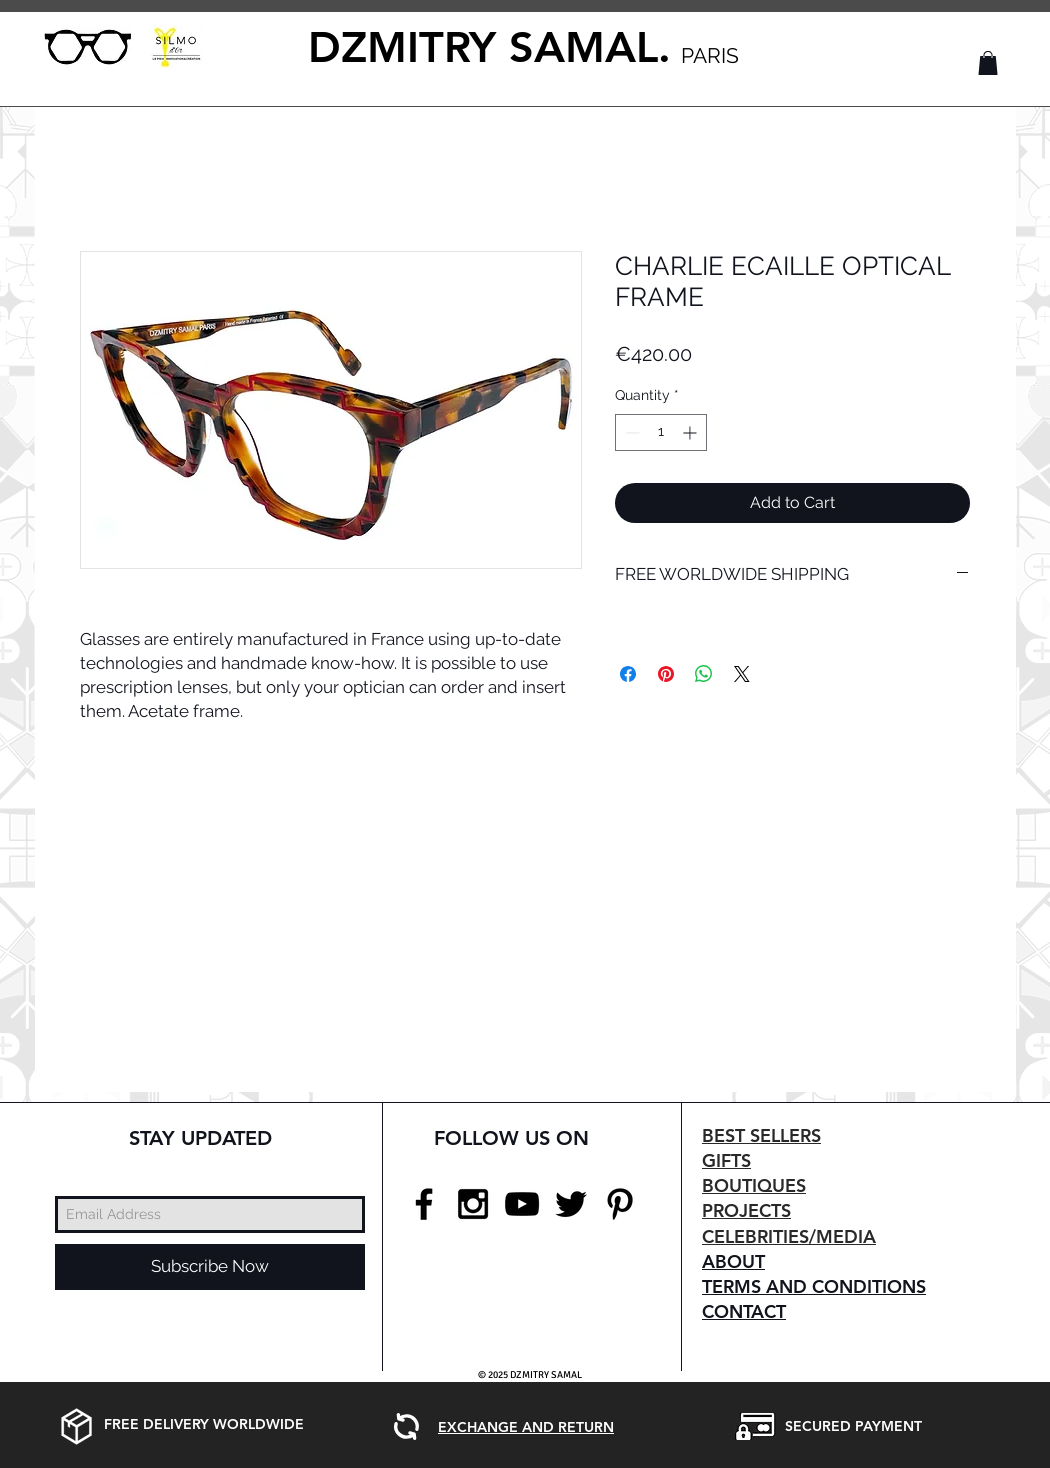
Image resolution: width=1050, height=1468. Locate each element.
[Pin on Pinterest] (666, 674)
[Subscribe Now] (210, 1267)
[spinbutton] (661, 432)
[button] (988, 63)
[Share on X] (742, 674)
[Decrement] (630, 432)
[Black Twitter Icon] (571, 1204)
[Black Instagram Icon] (473, 1204)
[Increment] (691, 432)
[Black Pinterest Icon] (620, 1204)
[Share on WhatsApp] (704, 674)
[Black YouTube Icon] (522, 1204)
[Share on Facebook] (628, 674)
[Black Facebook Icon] (424, 1204)
